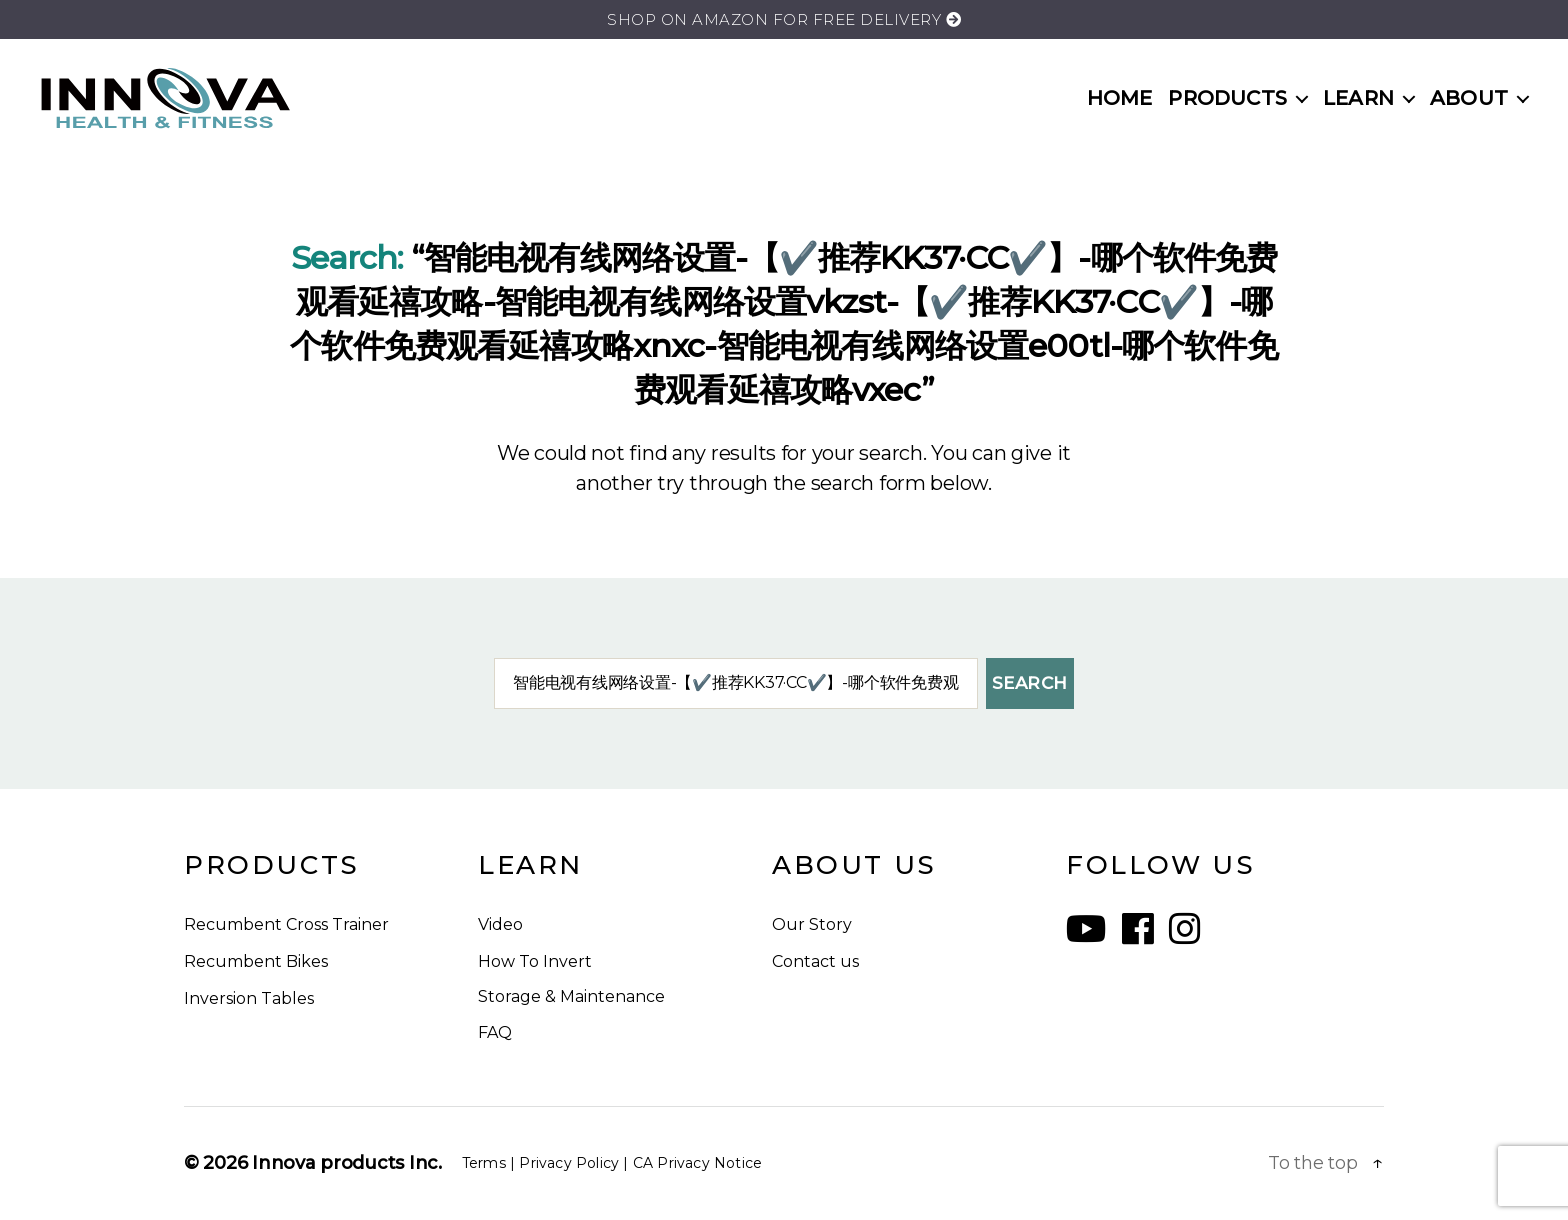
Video (500, 924)
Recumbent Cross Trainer (286, 924)
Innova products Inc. (347, 1163)
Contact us (815, 961)
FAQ (495, 1032)
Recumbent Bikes (256, 961)
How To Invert (535, 961)
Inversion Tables (249, 998)
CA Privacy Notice (697, 1163)
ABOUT (1469, 98)
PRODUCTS (1227, 98)
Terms (484, 1163)
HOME (1120, 98)
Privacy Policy (569, 1163)
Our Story (812, 924)
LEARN (1358, 98)
